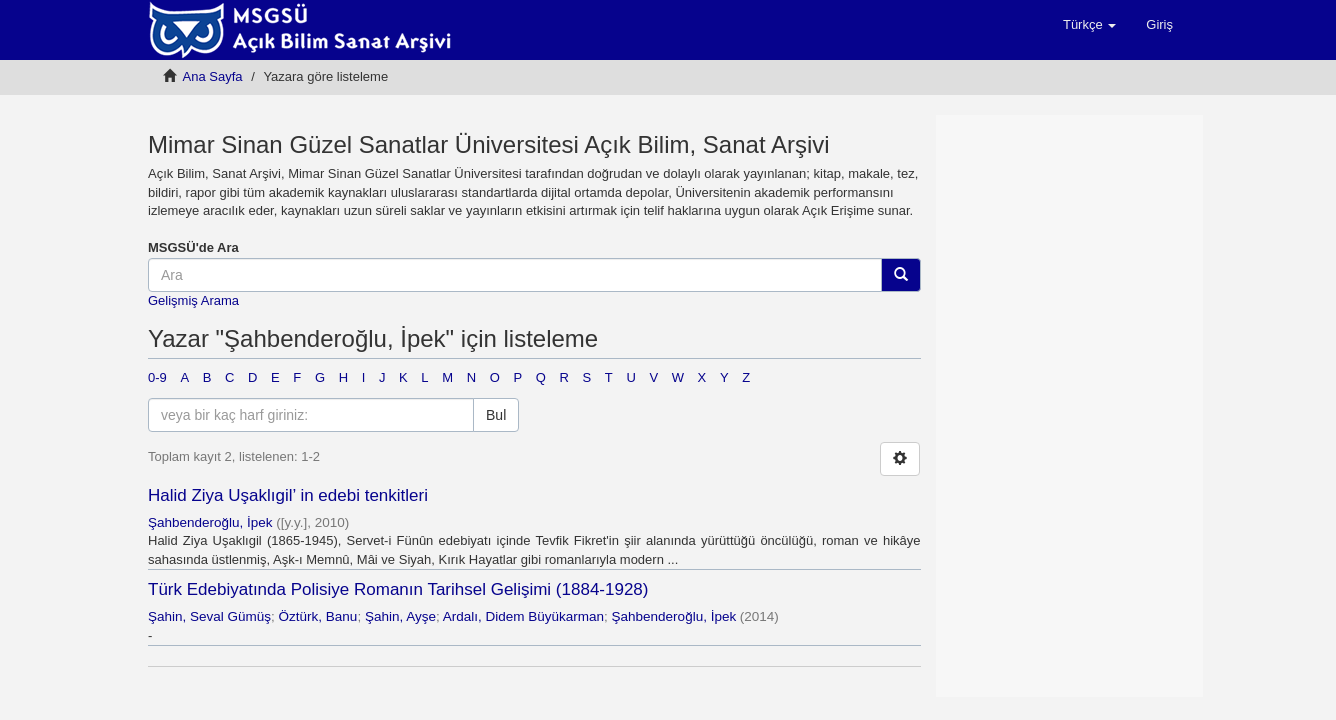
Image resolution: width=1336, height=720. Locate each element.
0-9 (157, 377)
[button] (1089, 25)
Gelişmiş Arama (193, 300)
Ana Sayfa (213, 76)
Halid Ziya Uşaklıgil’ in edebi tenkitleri (288, 495)
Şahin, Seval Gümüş (209, 616)
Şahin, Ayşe (400, 616)
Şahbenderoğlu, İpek (210, 522)
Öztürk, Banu (318, 616)
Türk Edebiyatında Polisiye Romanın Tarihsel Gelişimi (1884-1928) (398, 589)
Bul (496, 415)
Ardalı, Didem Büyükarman (523, 616)
